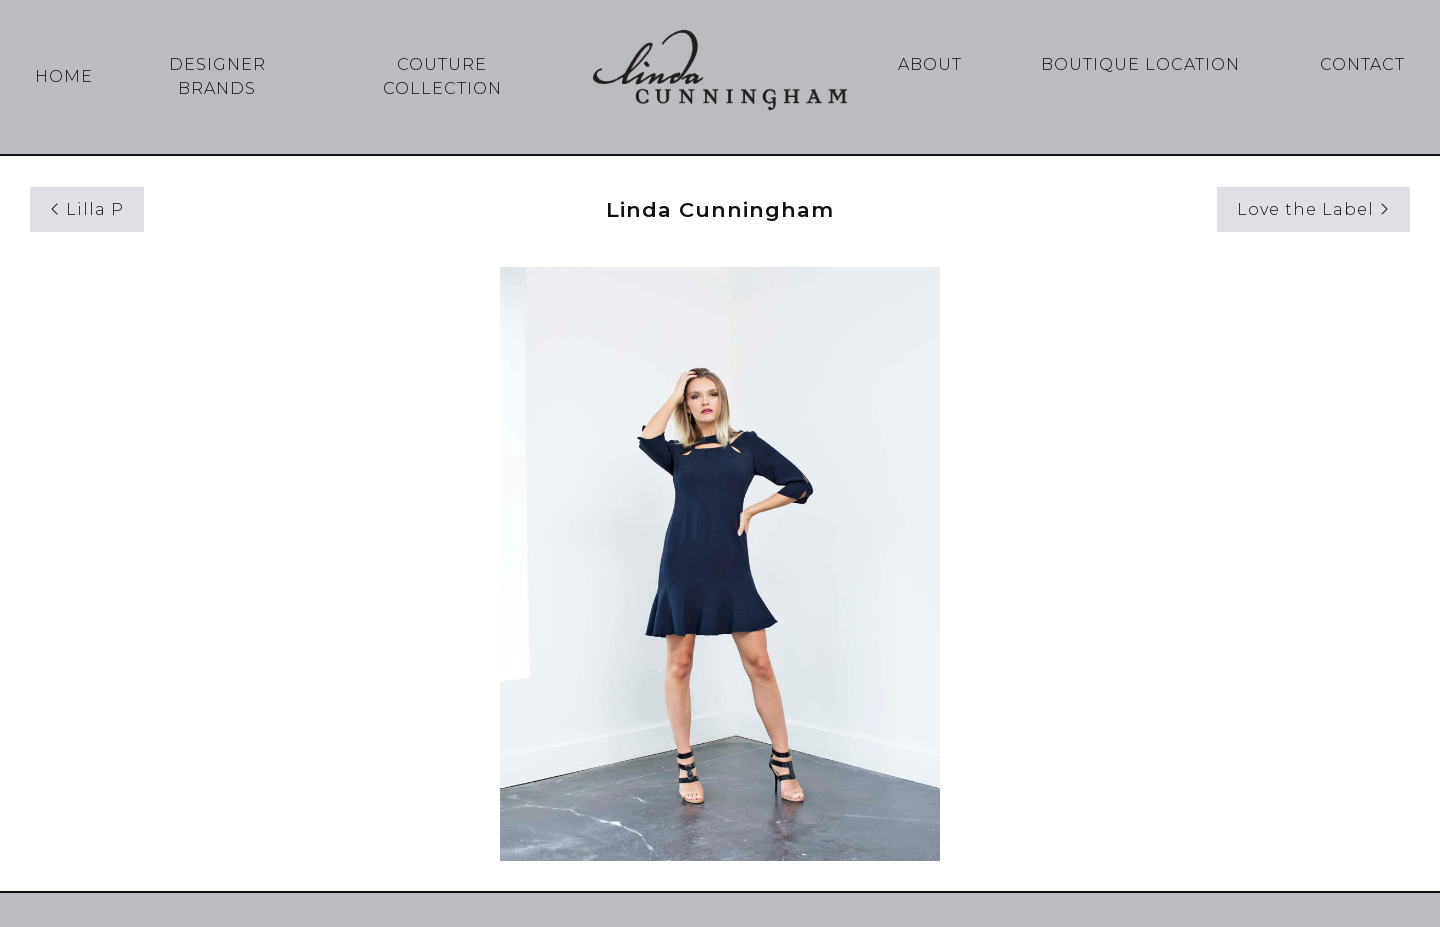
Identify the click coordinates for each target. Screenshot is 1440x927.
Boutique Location (1140, 64)
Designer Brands (217, 76)
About (930, 64)
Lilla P (87, 209)
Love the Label (1313, 209)
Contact (1362, 64)
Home (64, 76)
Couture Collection (442, 76)
